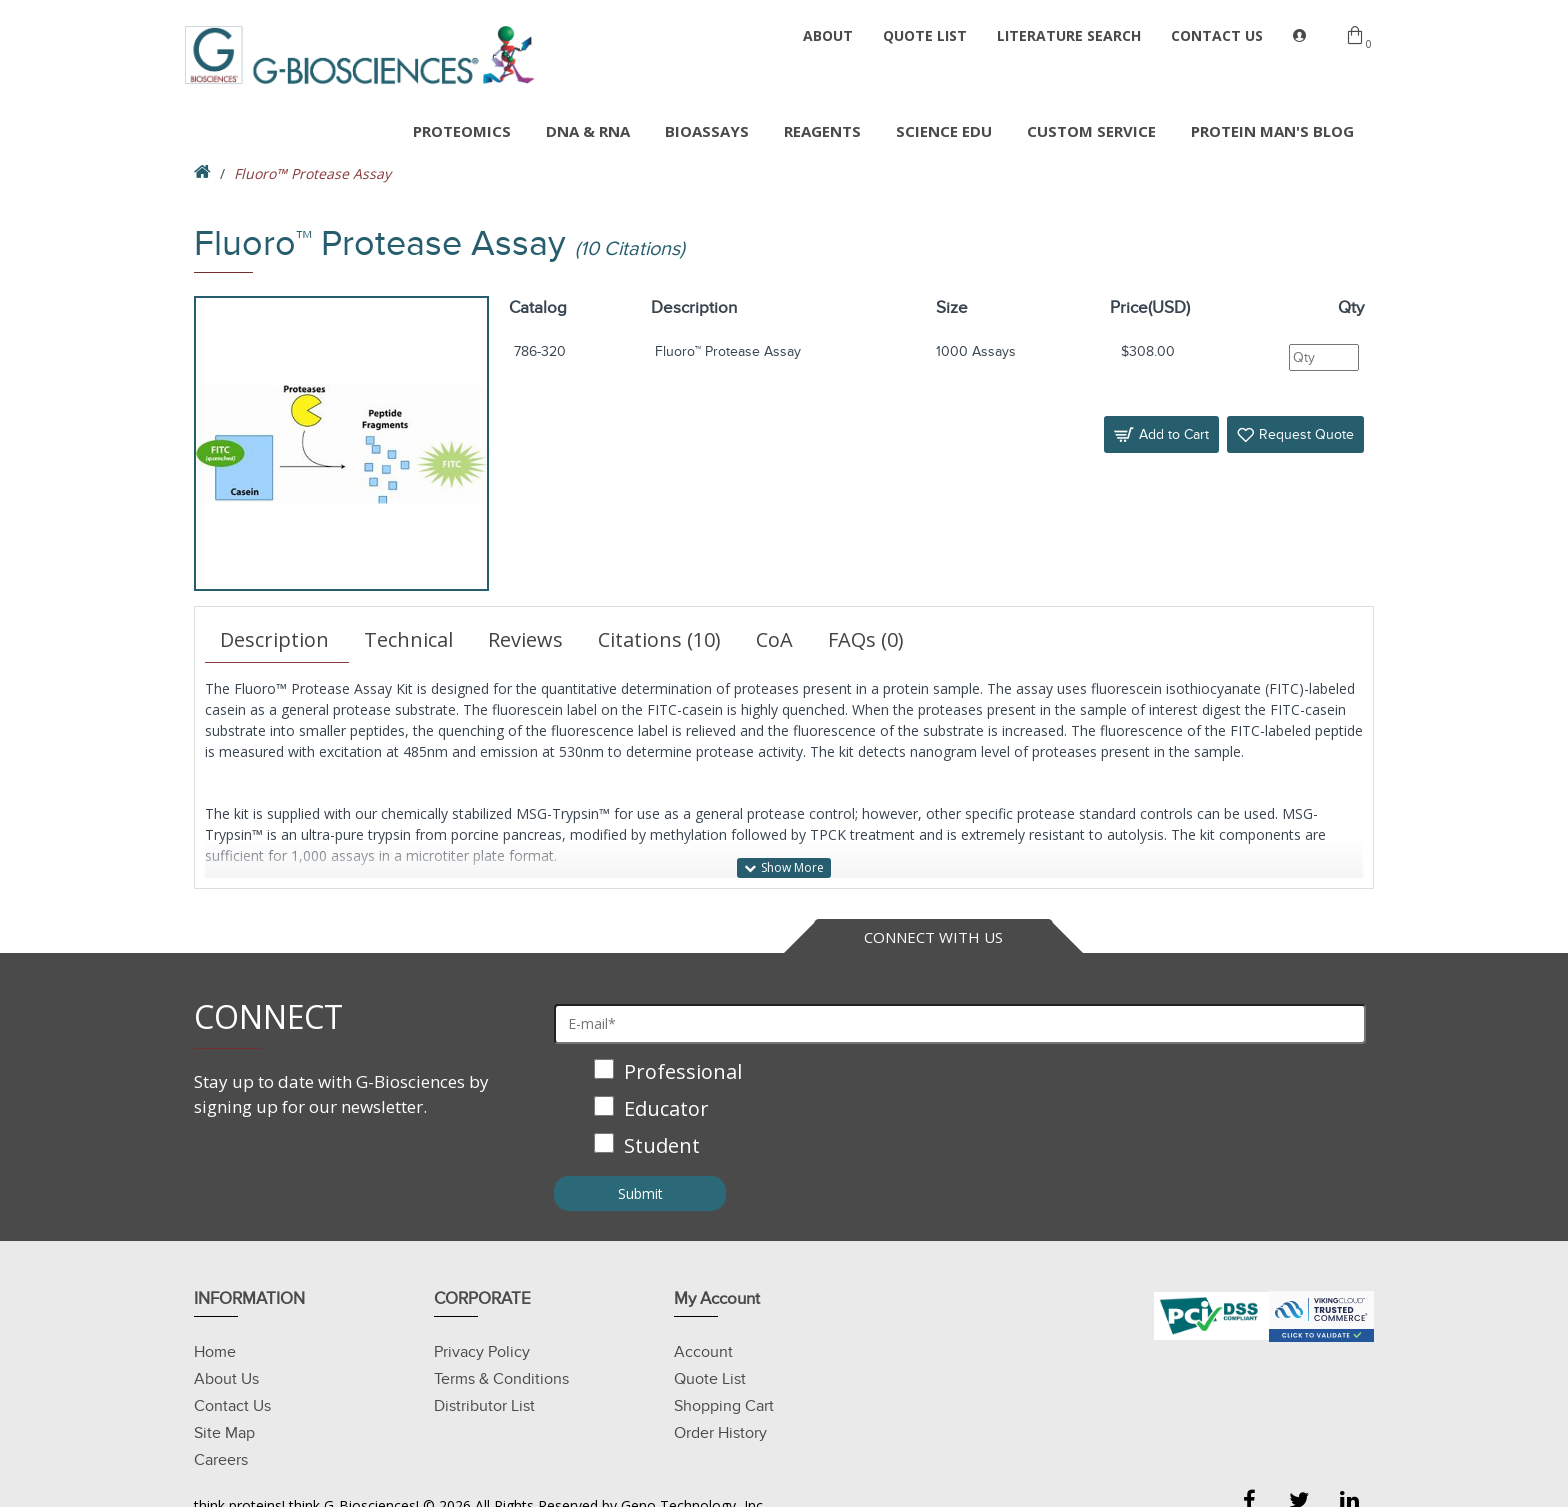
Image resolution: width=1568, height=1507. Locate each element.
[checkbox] (960, 1110)
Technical (408, 639)
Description (274, 639)
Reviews (525, 639)
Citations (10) (659, 639)
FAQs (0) (866, 639)
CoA (774, 639)
